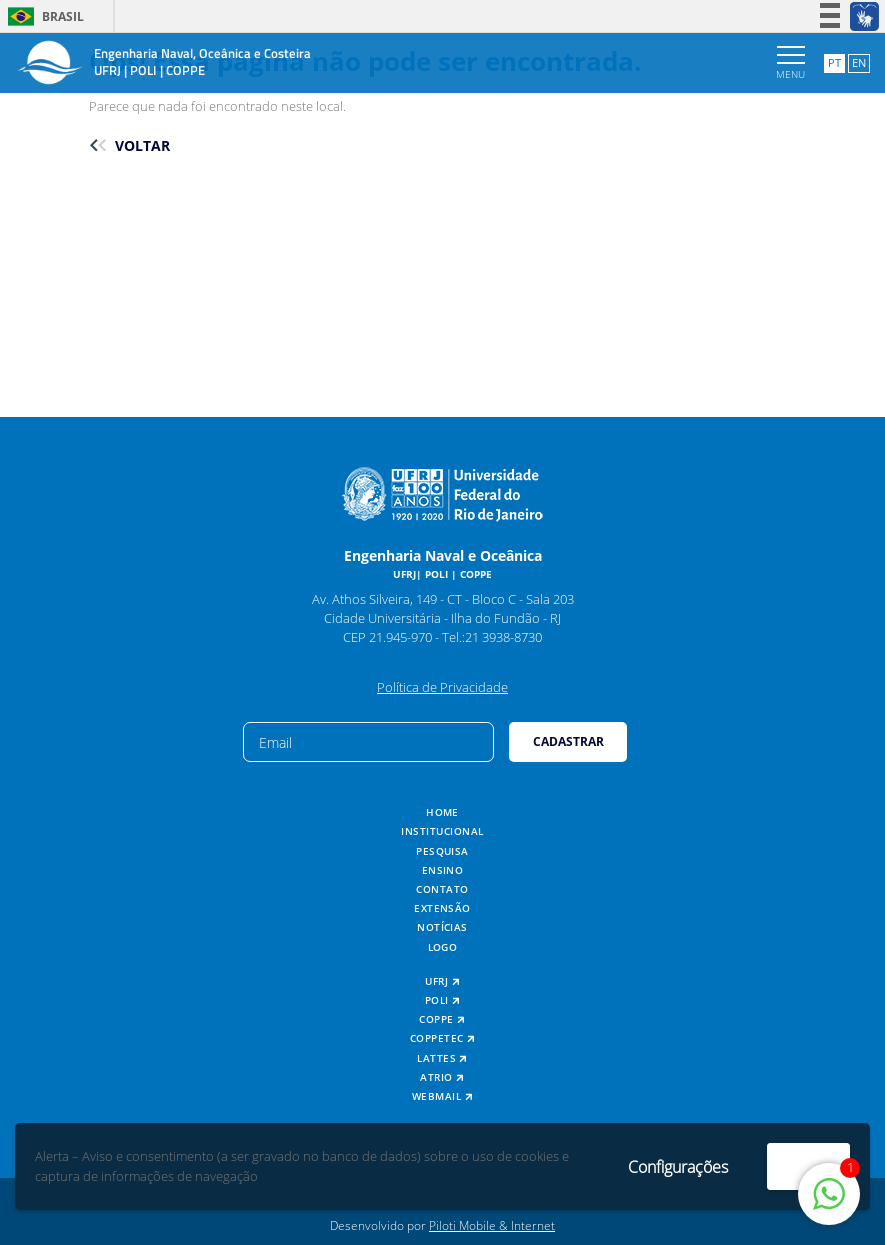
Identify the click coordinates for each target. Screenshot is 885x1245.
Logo (443, 947)
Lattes (442, 1058)
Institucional (442, 831)
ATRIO (442, 1077)
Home (442, 812)
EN (859, 62)
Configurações (678, 1167)
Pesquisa (442, 851)
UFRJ (442, 981)
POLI (443, 1000)
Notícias (442, 927)
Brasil (42, 16)
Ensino (443, 870)
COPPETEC (443, 1038)
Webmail (442, 1096)
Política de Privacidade (442, 687)
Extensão (442, 908)
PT (834, 62)
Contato (442, 889)
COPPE (442, 1019)
